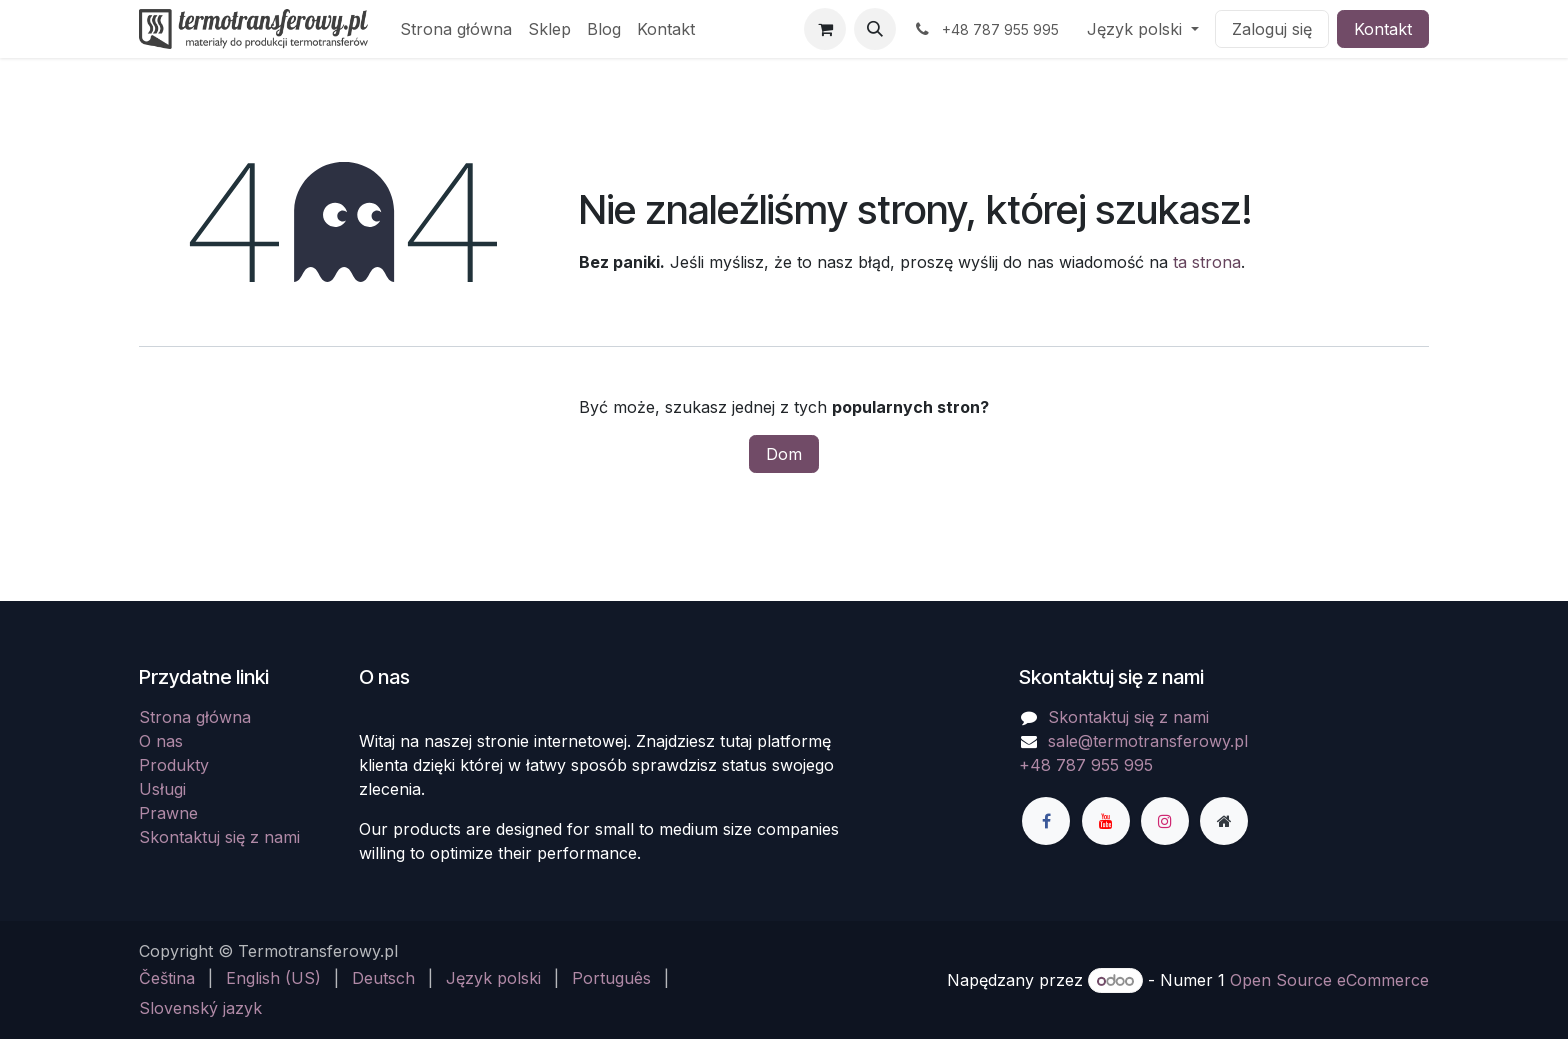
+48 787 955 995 (1086, 765)
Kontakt (1383, 29)
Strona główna (195, 717)
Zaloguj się (1272, 29)
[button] (875, 29)
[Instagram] (1165, 821)
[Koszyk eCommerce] (825, 29)
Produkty (174, 765)
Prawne (168, 813)
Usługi (162, 789)
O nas (161, 741)
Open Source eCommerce (1329, 980)
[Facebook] (1046, 821)
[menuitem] (456, 29)
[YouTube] (1106, 821)
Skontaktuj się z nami (219, 837)
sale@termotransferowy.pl (1148, 741)
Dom (784, 454)
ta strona (1207, 262)
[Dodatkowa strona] (1224, 821)
